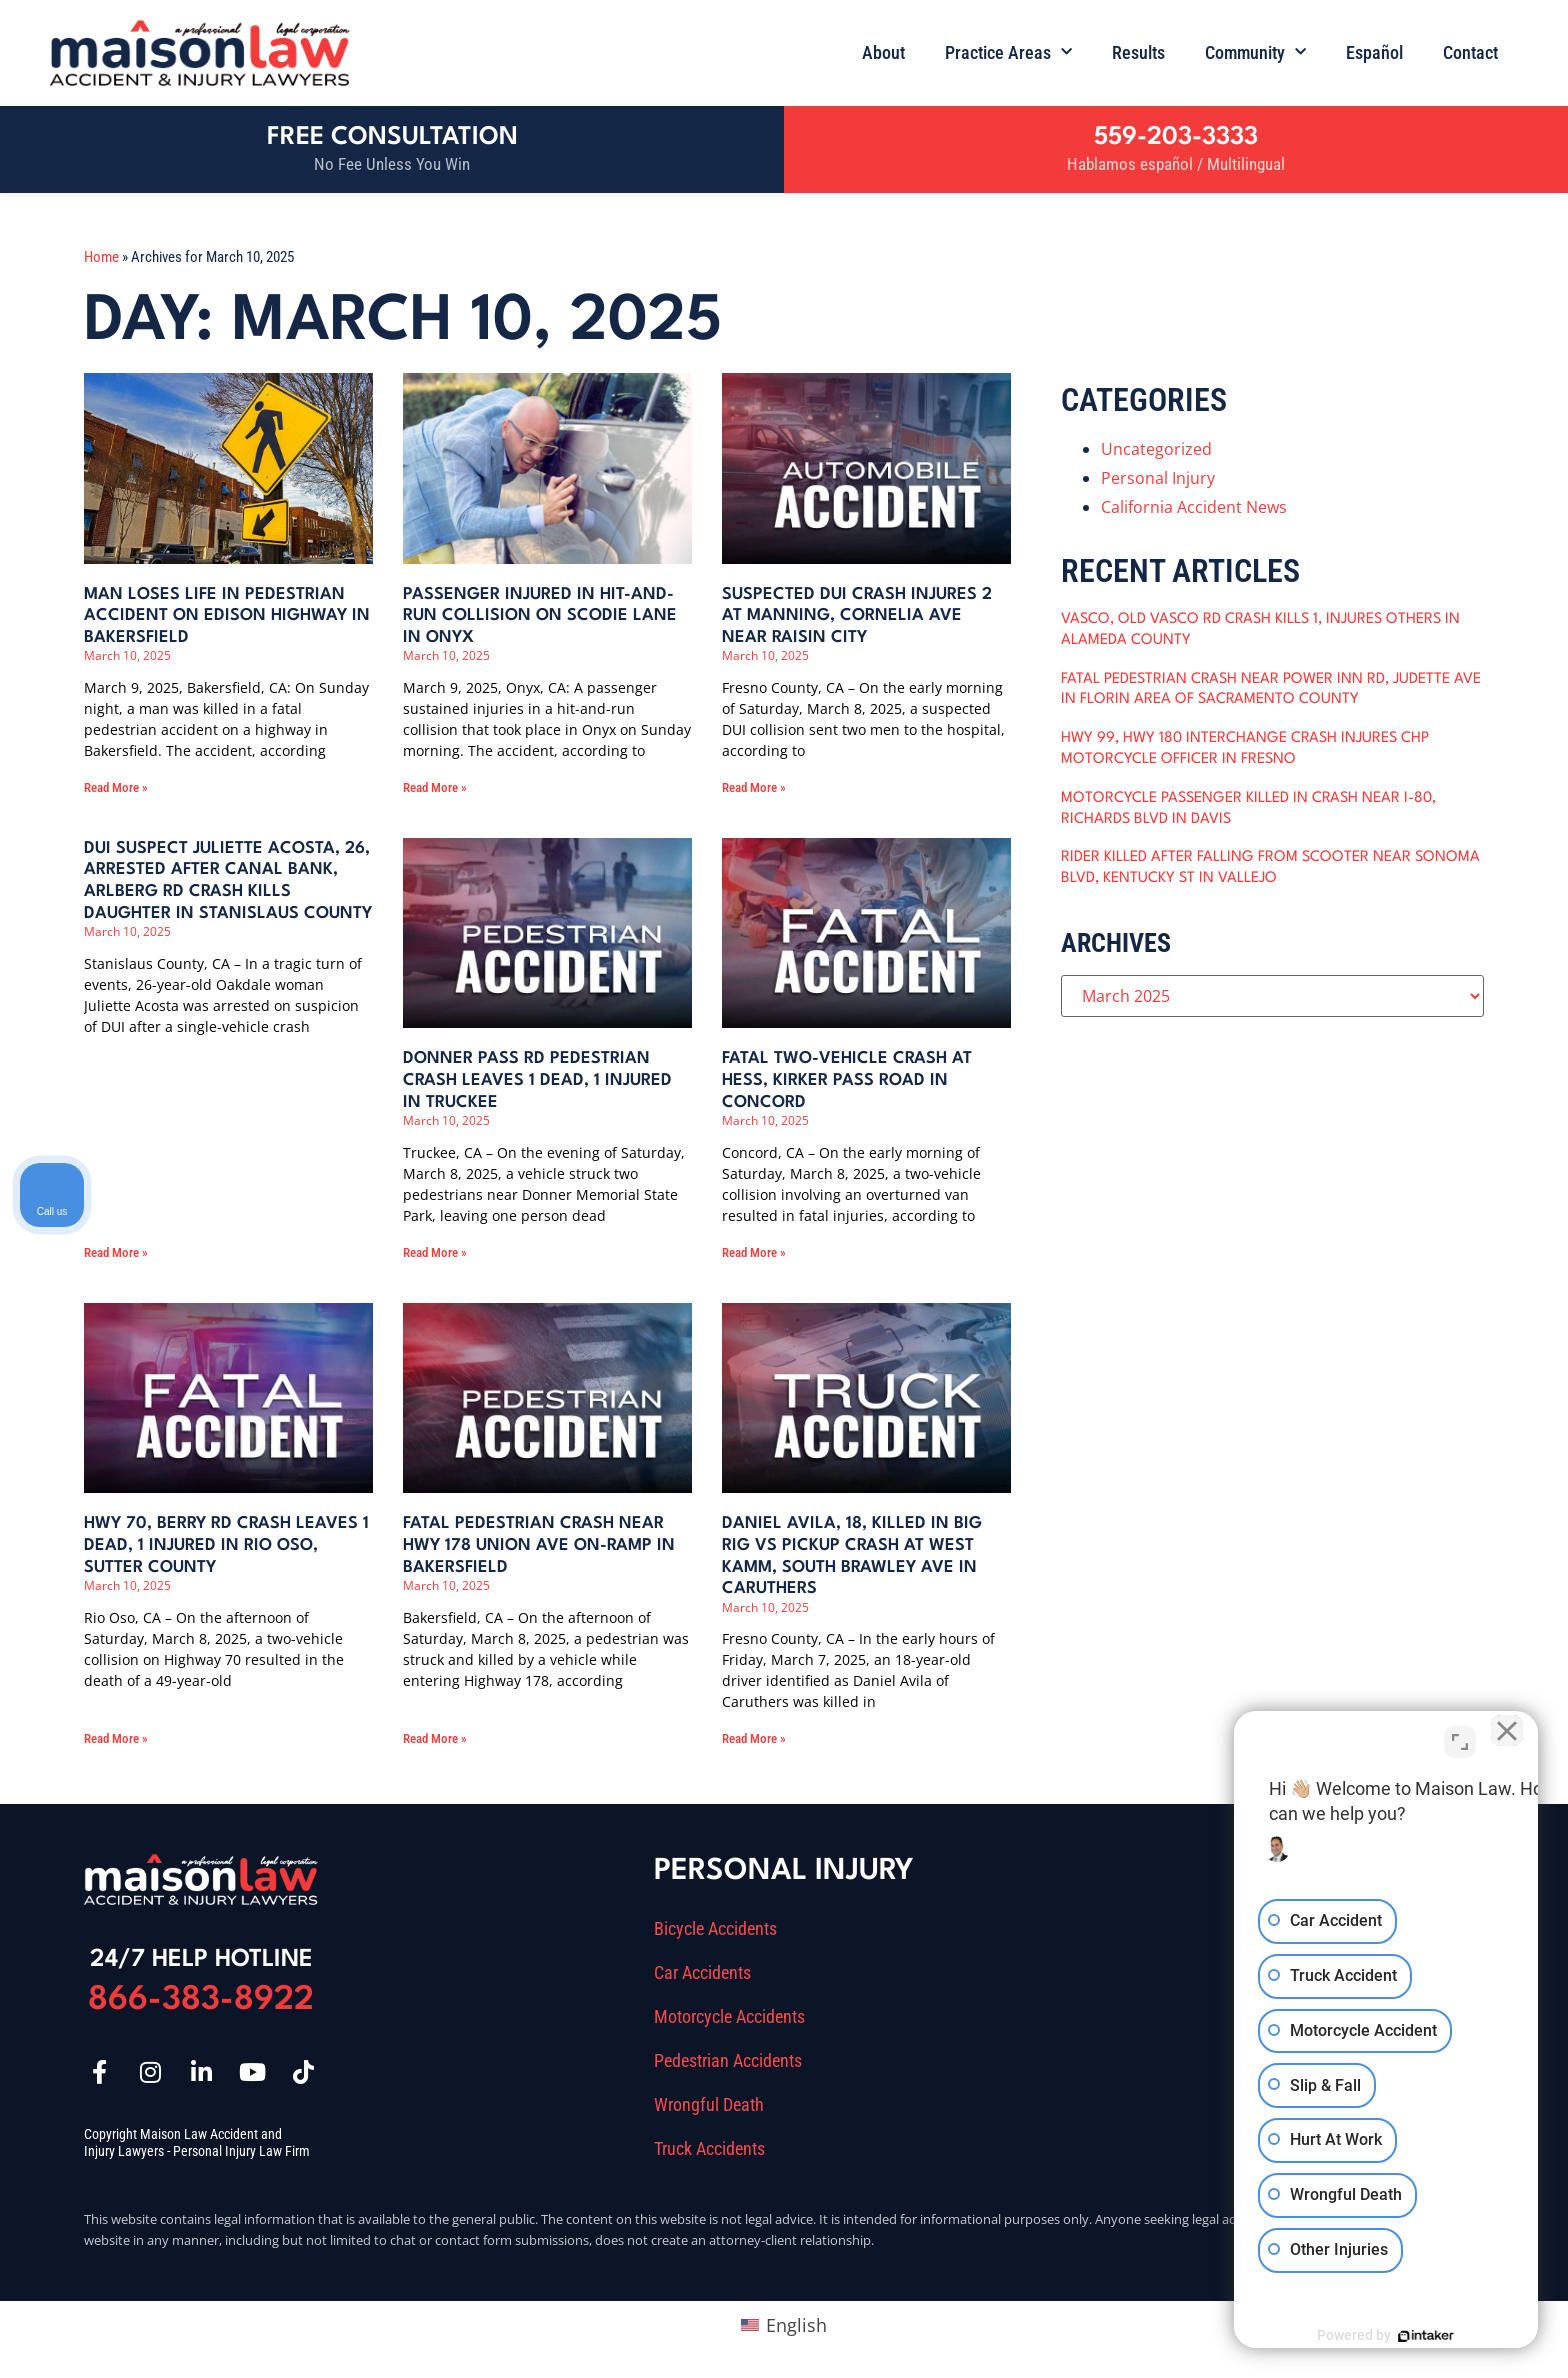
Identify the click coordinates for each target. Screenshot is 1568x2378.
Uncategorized (1156, 449)
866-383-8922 (201, 2000)
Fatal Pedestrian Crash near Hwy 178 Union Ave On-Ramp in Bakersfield (539, 1545)
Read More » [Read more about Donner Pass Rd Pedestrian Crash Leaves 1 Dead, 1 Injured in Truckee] (435, 1252)
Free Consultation (392, 137)
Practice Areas (1008, 52)
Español (1374, 52)
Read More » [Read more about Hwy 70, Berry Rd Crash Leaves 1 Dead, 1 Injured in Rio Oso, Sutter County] (116, 1738)
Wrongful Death (709, 2105)
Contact (1470, 52)
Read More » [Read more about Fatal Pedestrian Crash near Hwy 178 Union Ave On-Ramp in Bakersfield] (435, 1738)
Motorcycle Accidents (729, 2017)
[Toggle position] (1460, 1739)
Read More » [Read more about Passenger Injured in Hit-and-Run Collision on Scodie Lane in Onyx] (435, 787)
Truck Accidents (709, 2149)
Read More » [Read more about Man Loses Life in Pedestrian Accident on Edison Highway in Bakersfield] (116, 787)
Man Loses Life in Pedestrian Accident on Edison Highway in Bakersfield (227, 616)
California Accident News (1194, 507)
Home (101, 257)
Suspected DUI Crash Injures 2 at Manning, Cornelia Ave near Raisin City (857, 616)
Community (1255, 52)
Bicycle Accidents (715, 1929)
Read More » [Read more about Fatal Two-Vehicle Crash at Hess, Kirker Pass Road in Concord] (754, 1252)
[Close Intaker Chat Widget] (1502, 1739)
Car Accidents (702, 1973)
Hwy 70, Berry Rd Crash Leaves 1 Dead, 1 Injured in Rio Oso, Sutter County (226, 1545)
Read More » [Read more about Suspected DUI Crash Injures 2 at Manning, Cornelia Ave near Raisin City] (754, 787)
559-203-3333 (1176, 137)
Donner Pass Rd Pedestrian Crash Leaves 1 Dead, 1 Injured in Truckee (537, 1080)
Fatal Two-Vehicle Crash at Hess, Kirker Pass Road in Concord (847, 1080)
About (883, 52)
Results (1138, 52)
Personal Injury (1158, 478)
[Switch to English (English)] (784, 2324)
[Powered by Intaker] (1398, 2336)
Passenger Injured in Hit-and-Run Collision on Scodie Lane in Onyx (540, 616)
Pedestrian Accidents (728, 2061)
